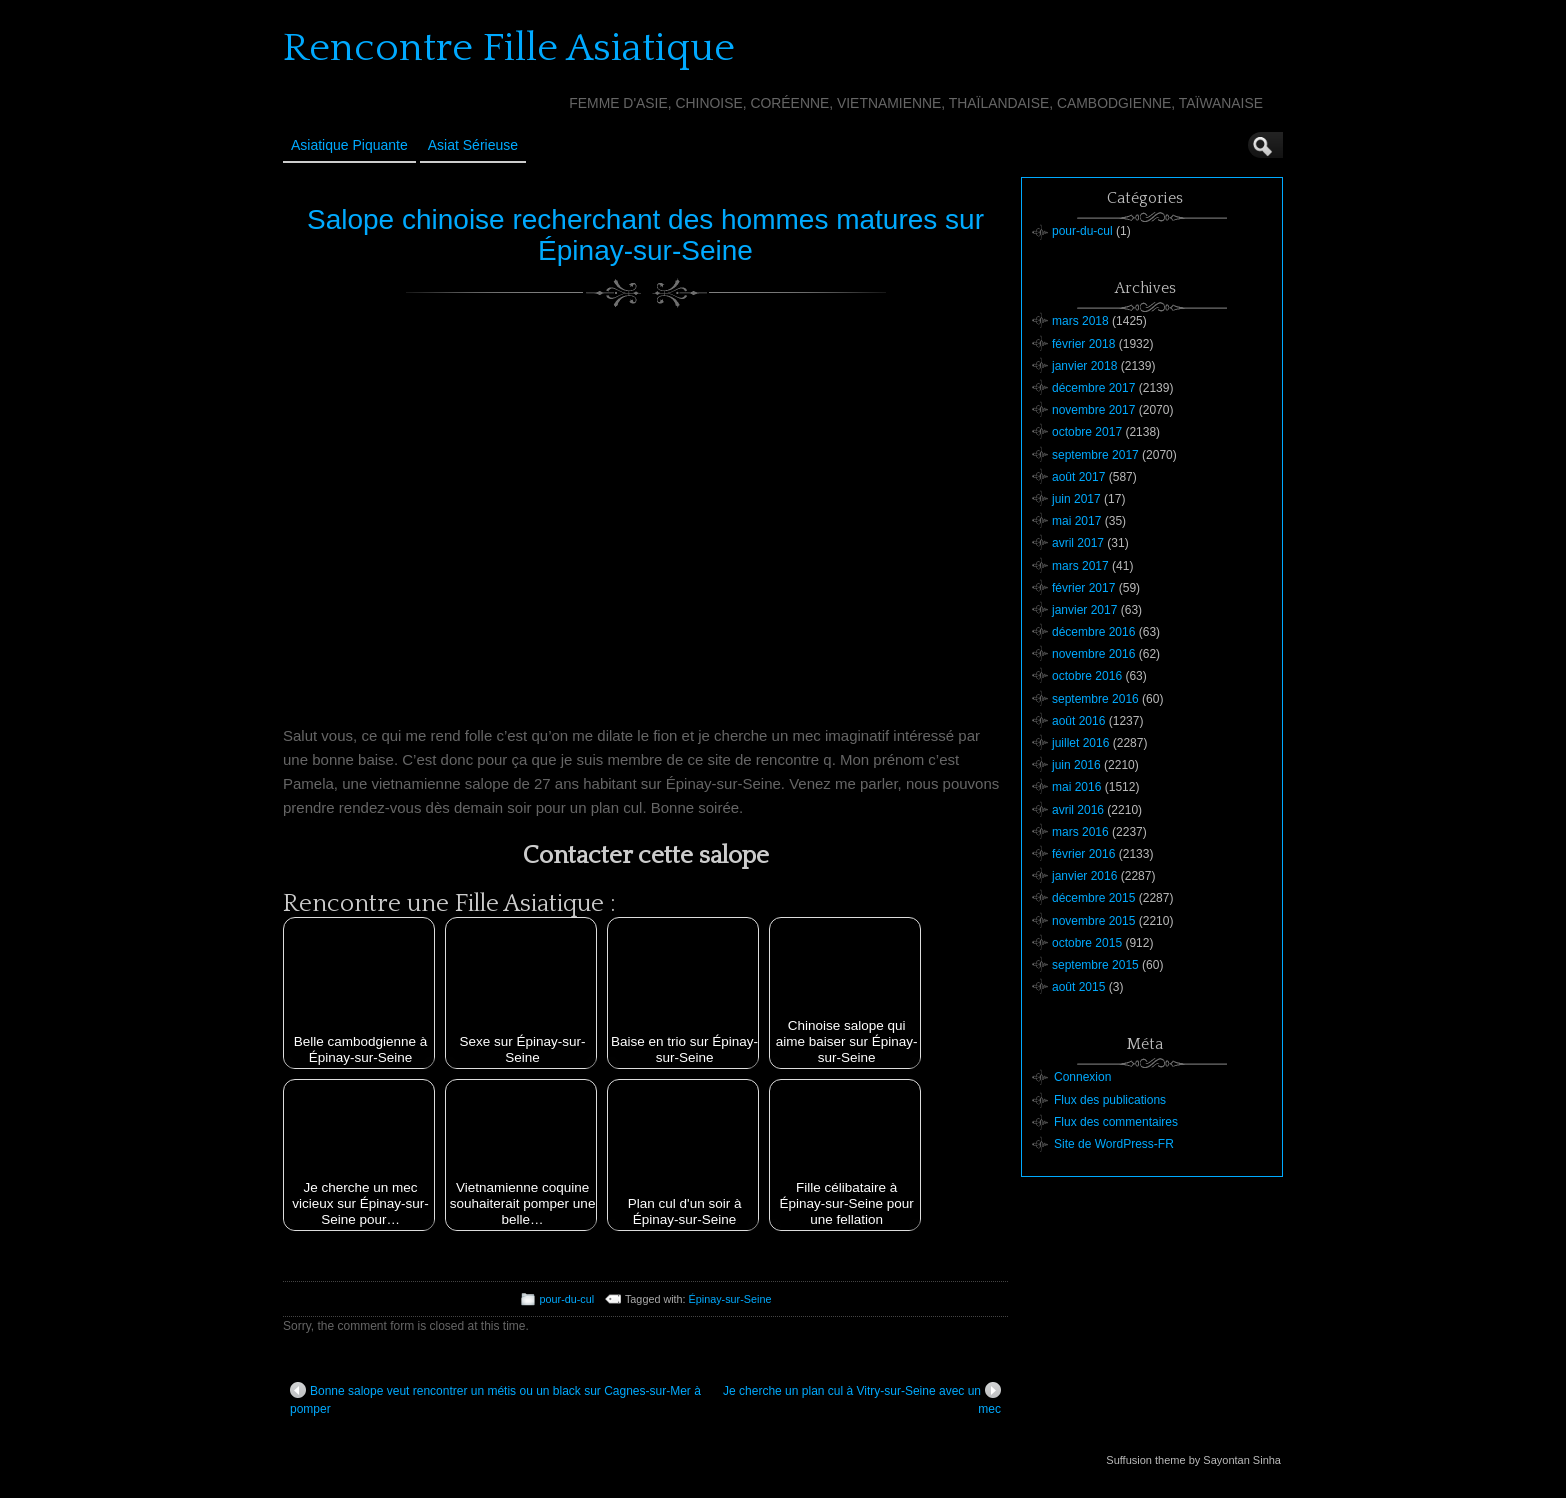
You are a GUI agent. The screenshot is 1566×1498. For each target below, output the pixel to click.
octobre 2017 (1087, 432)
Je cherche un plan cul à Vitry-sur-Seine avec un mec (862, 1399)
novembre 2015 (1093, 921)
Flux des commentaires (1116, 1122)
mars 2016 (1080, 832)
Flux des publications (1110, 1100)
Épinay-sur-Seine (730, 1299)
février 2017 (1083, 588)
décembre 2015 (1093, 898)
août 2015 (1078, 987)
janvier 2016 (1084, 876)
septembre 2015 (1095, 965)
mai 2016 (1076, 787)
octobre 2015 (1087, 943)
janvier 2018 (1084, 366)
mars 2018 (1080, 321)
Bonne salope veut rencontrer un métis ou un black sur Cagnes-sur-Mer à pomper (495, 1399)
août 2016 (1078, 721)
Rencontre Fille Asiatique (509, 48)
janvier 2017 (1084, 610)
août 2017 (1078, 477)
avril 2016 (1078, 810)
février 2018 (1083, 344)
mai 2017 (1076, 521)
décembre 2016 (1093, 632)
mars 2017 (1080, 566)
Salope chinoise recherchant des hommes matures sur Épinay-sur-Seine (645, 235)
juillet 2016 (1080, 743)
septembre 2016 (1095, 699)
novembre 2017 (1093, 410)
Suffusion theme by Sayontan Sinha (1193, 1460)
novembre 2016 (1093, 654)
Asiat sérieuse (473, 145)
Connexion (1082, 1077)
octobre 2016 (1087, 676)
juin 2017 (1076, 499)
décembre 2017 (1093, 388)
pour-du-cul (567, 1299)
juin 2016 (1076, 765)
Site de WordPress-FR (1114, 1144)
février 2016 (1083, 854)
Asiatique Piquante (349, 145)
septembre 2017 (1095, 455)
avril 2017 (1078, 543)
